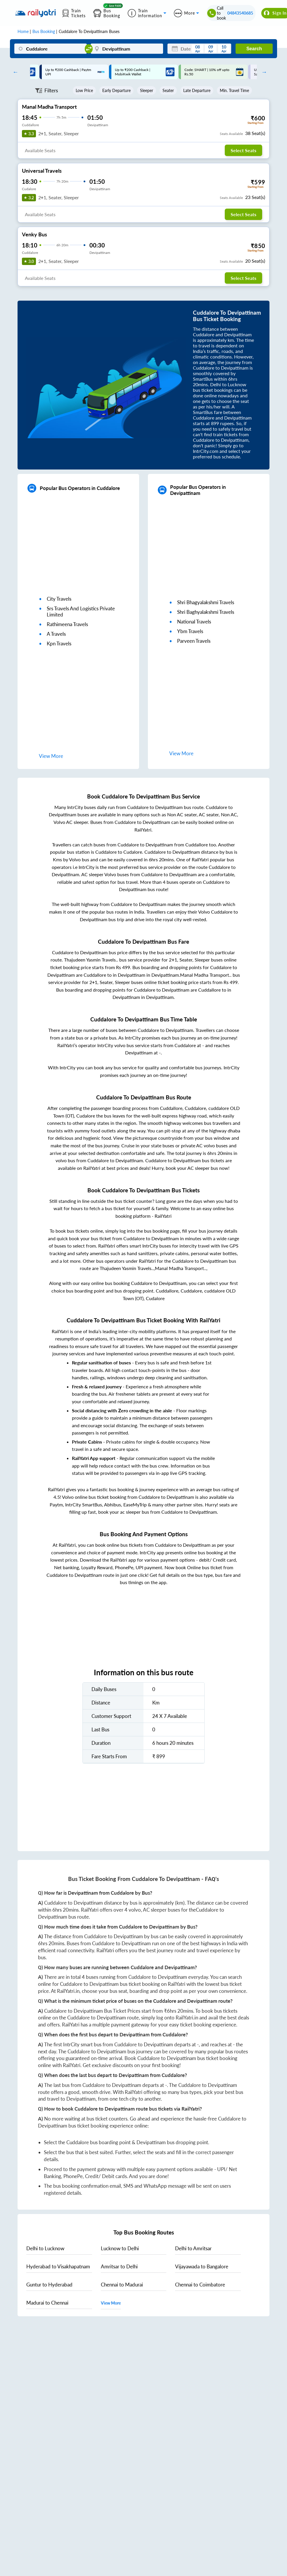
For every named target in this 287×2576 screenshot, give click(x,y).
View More (111, 2302)
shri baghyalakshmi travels (205, 612)
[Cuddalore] (50, 49)
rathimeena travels (67, 624)
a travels (56, 634)
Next (262, 72)
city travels (59, 599)
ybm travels (190, 631)
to (45, 2248)
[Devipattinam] (127, 49)
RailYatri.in (68, 1991)
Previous (14, 72)
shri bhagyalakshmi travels (205, 602)
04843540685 (240, 13)
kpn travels (59, 643)
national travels (194, 622)
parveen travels (193, 641)
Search (254, 48)
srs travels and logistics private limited (81, 611)
